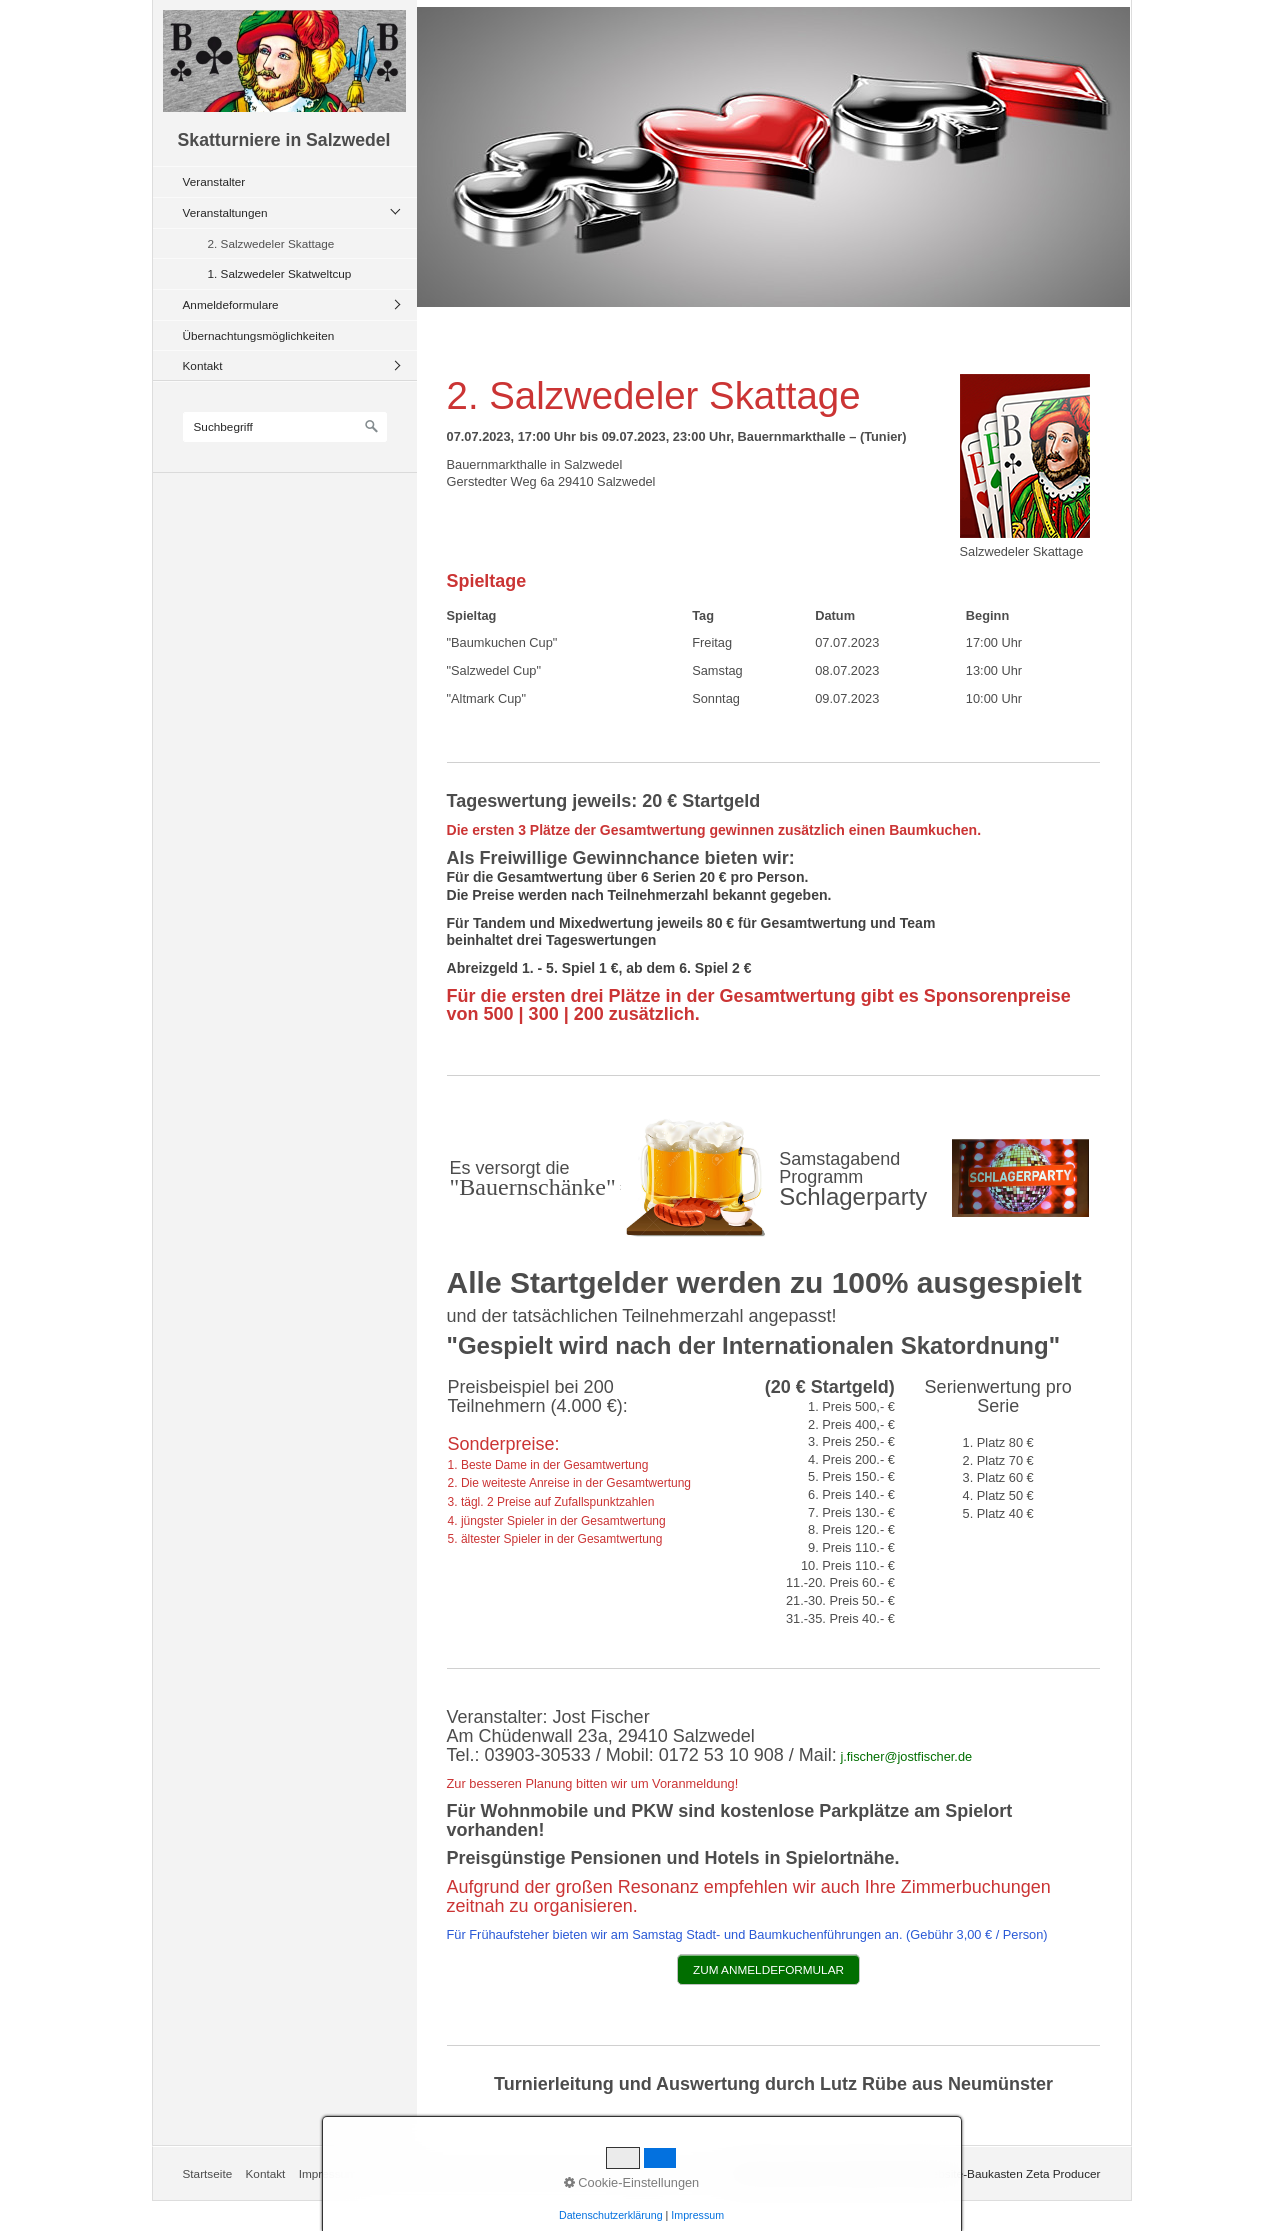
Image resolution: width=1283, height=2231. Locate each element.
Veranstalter (214, 181)
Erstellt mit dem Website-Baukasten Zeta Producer (969, 2173)
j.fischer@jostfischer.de (906, 1756)
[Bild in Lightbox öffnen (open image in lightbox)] (1025, 456)
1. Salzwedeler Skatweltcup (280, 273)
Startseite (208, 2173)
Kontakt (203, 365)
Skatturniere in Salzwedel (284, 140)
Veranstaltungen (225, 212)
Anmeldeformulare (231, 304)
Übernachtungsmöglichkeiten (259, 335)
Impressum (328, 2173)
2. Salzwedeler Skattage (271, 243)
